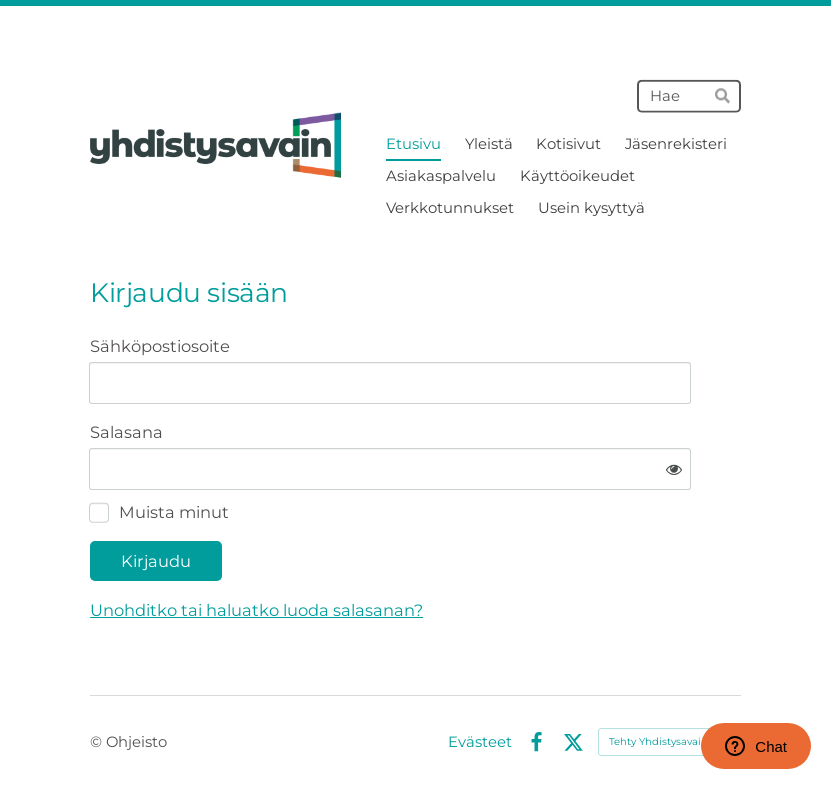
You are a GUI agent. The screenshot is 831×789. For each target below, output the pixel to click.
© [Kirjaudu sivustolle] (98, 742)
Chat (756, 746)
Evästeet (480, 742)
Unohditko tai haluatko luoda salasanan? (256, 610)
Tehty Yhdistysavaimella (669, 741)
